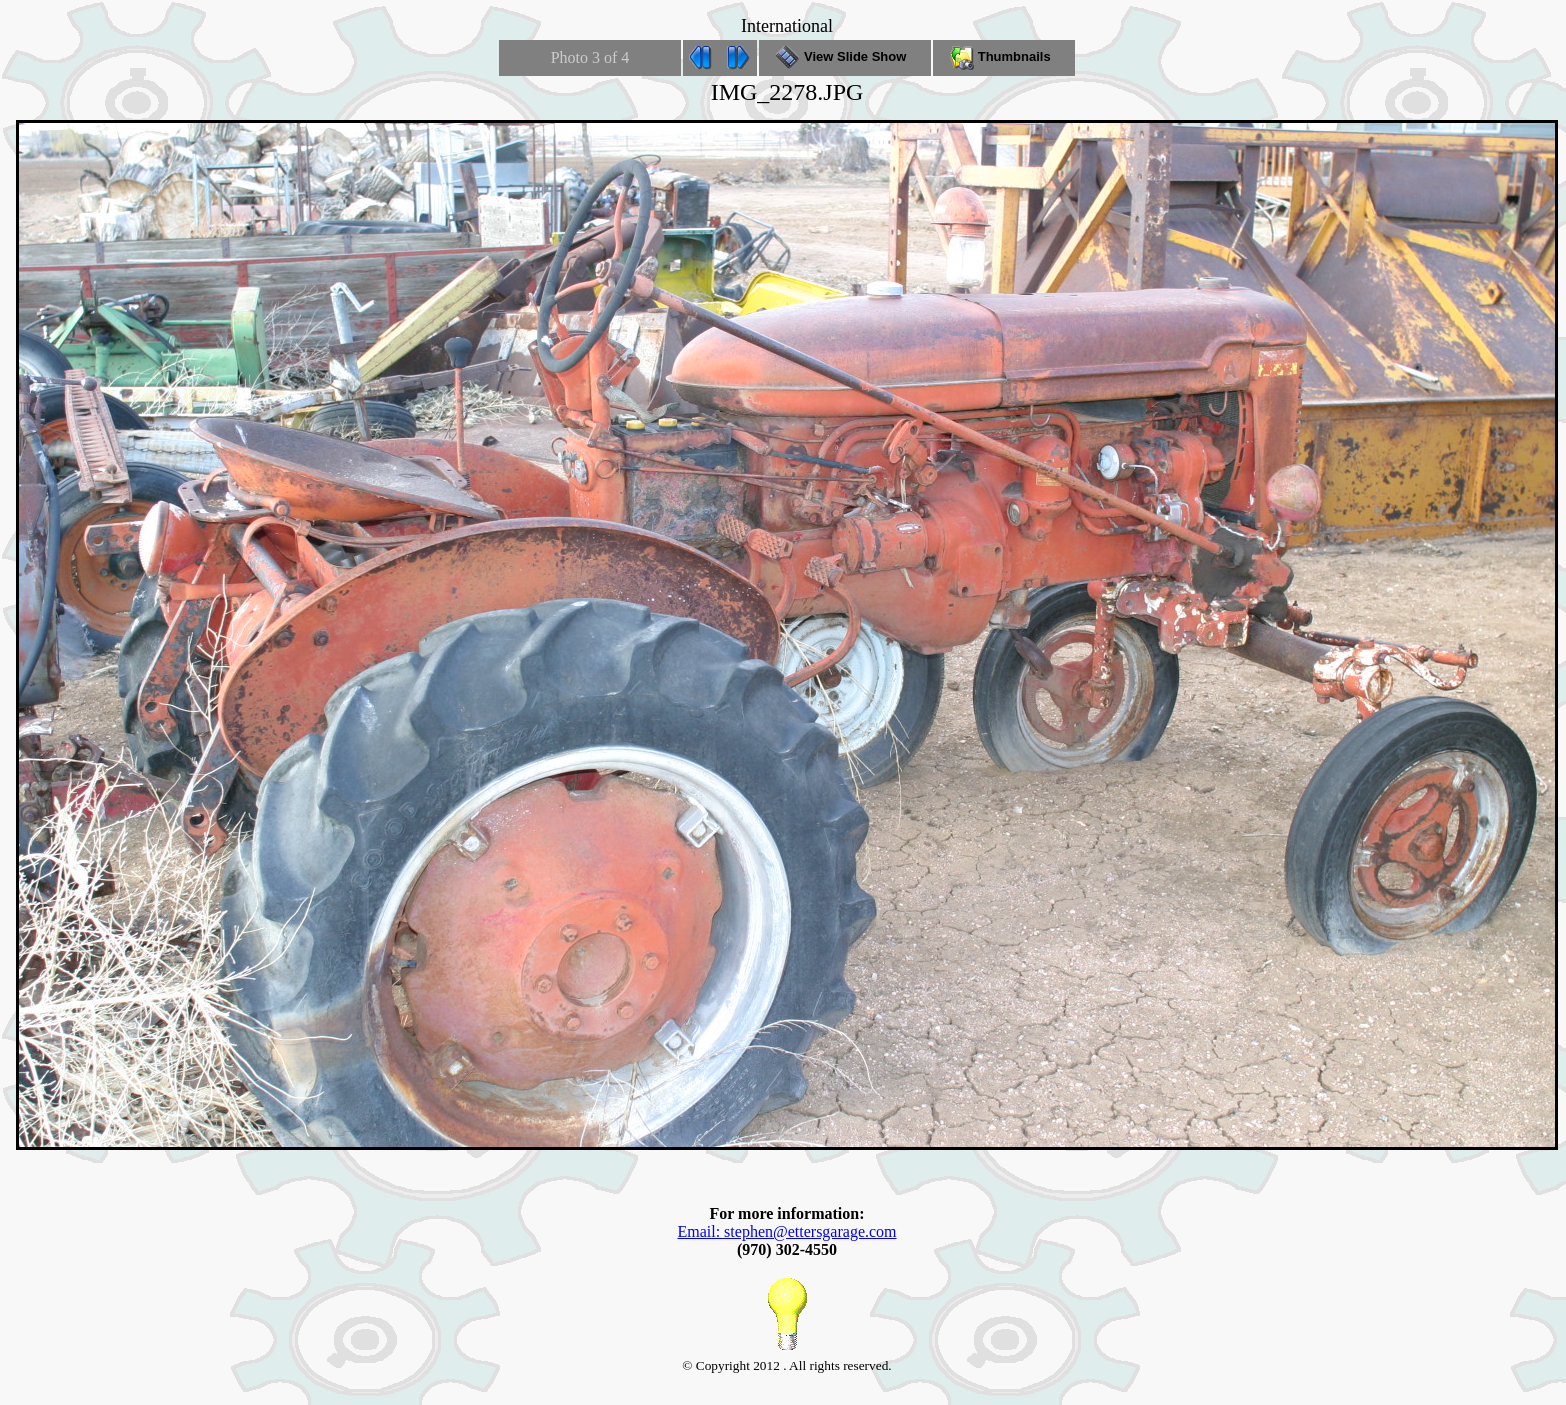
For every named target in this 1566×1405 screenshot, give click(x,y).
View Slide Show (844, 56)
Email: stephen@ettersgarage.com (786, 1231)
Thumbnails (1004, 56)
